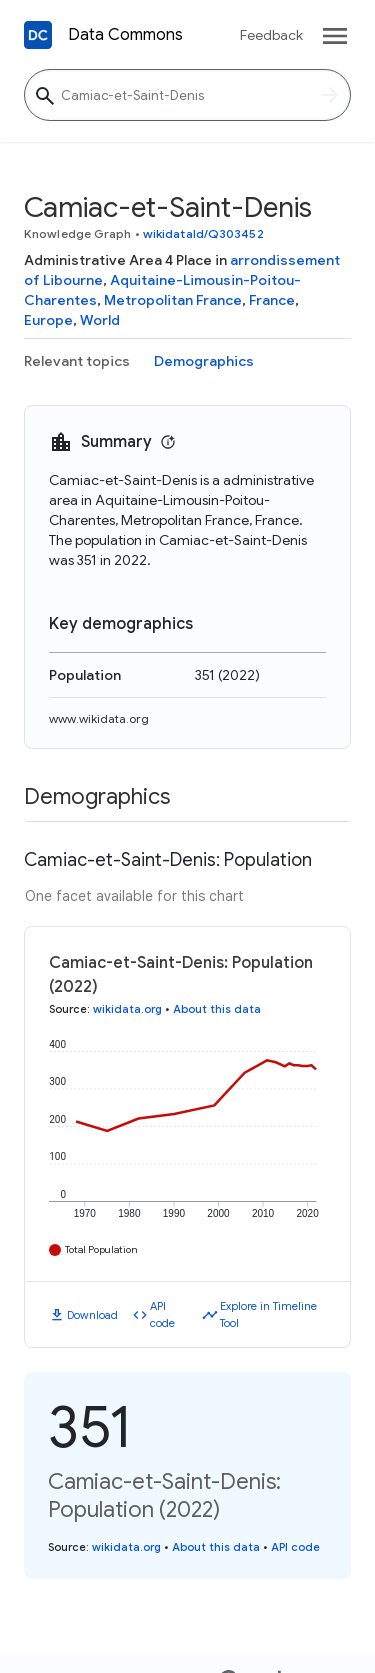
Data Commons (125, 35)
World (100, 320)
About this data (217, 1009)
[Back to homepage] (38, 35)
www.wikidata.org (99, 718)
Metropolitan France (173, 300)
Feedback (271, 35)
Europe (48, 320)
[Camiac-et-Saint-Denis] (187, 95)
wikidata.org (127, 1009)
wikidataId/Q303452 (203, 233)
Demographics (204, 361)
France (272, 300)
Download (92, 1315)
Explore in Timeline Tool (268, 1314)
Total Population (101, 1249)
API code (162, 1314)
